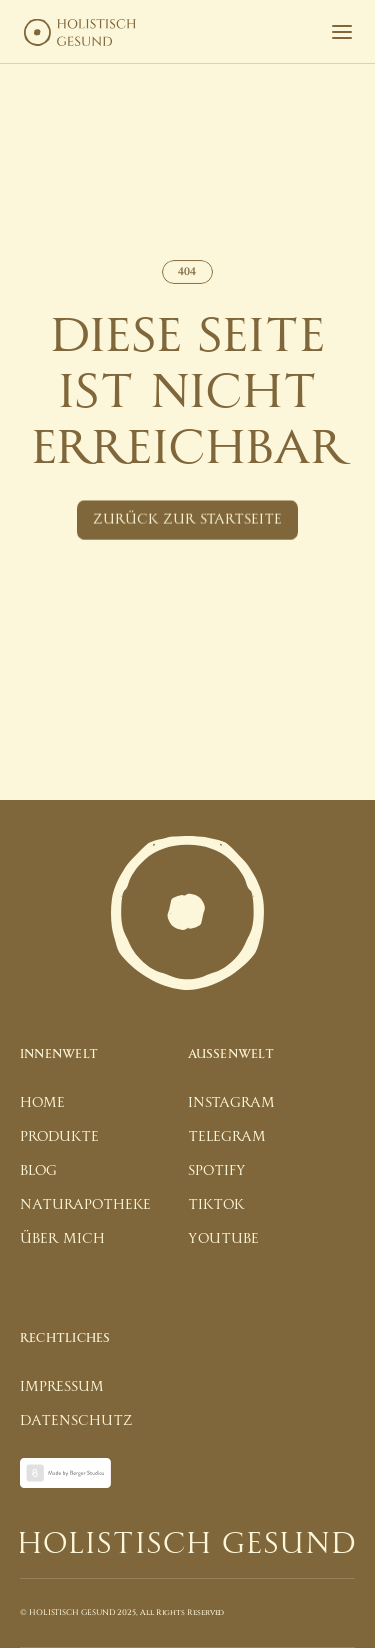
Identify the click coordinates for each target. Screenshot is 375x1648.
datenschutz (76, 1420)
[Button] (187, 521)
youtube (223, 1238)
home (42, 1102)
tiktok (216, 1204)
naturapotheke (85, 1204)
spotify (217, 1170)
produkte (59, 1136)
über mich (62, 1238)
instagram (231, 1102)
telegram (227, 1136)
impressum (62, 1386)
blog (38, 1170)
